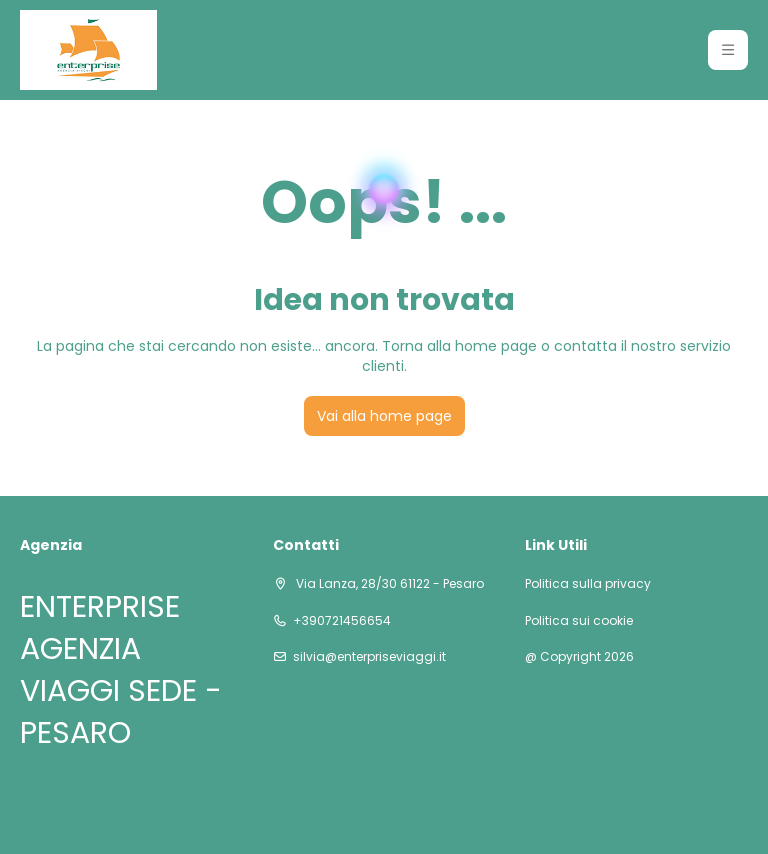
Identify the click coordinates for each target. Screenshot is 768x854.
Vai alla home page (384, 416)
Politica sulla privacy (588, 584)
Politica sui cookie (579, 621)
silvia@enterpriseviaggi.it (369, 657)
